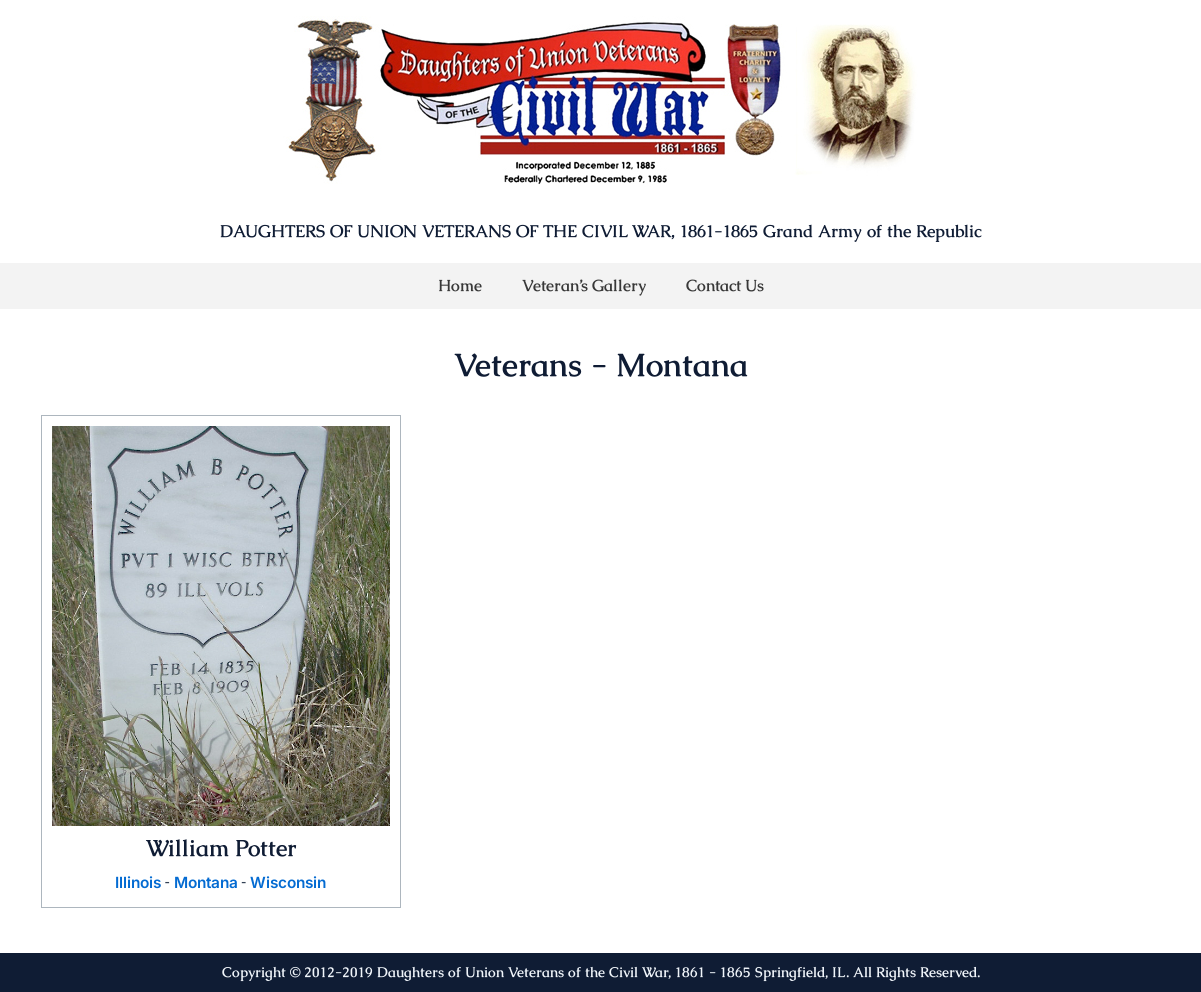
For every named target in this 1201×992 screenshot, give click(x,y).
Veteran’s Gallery (584, 285)
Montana (204, 883)
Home (460, 285)
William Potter (220, 847)
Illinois (133, 883)
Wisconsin (291, 883)
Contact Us (725, 285)
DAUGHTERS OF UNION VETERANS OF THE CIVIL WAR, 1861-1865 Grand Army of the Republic (601, 231)
